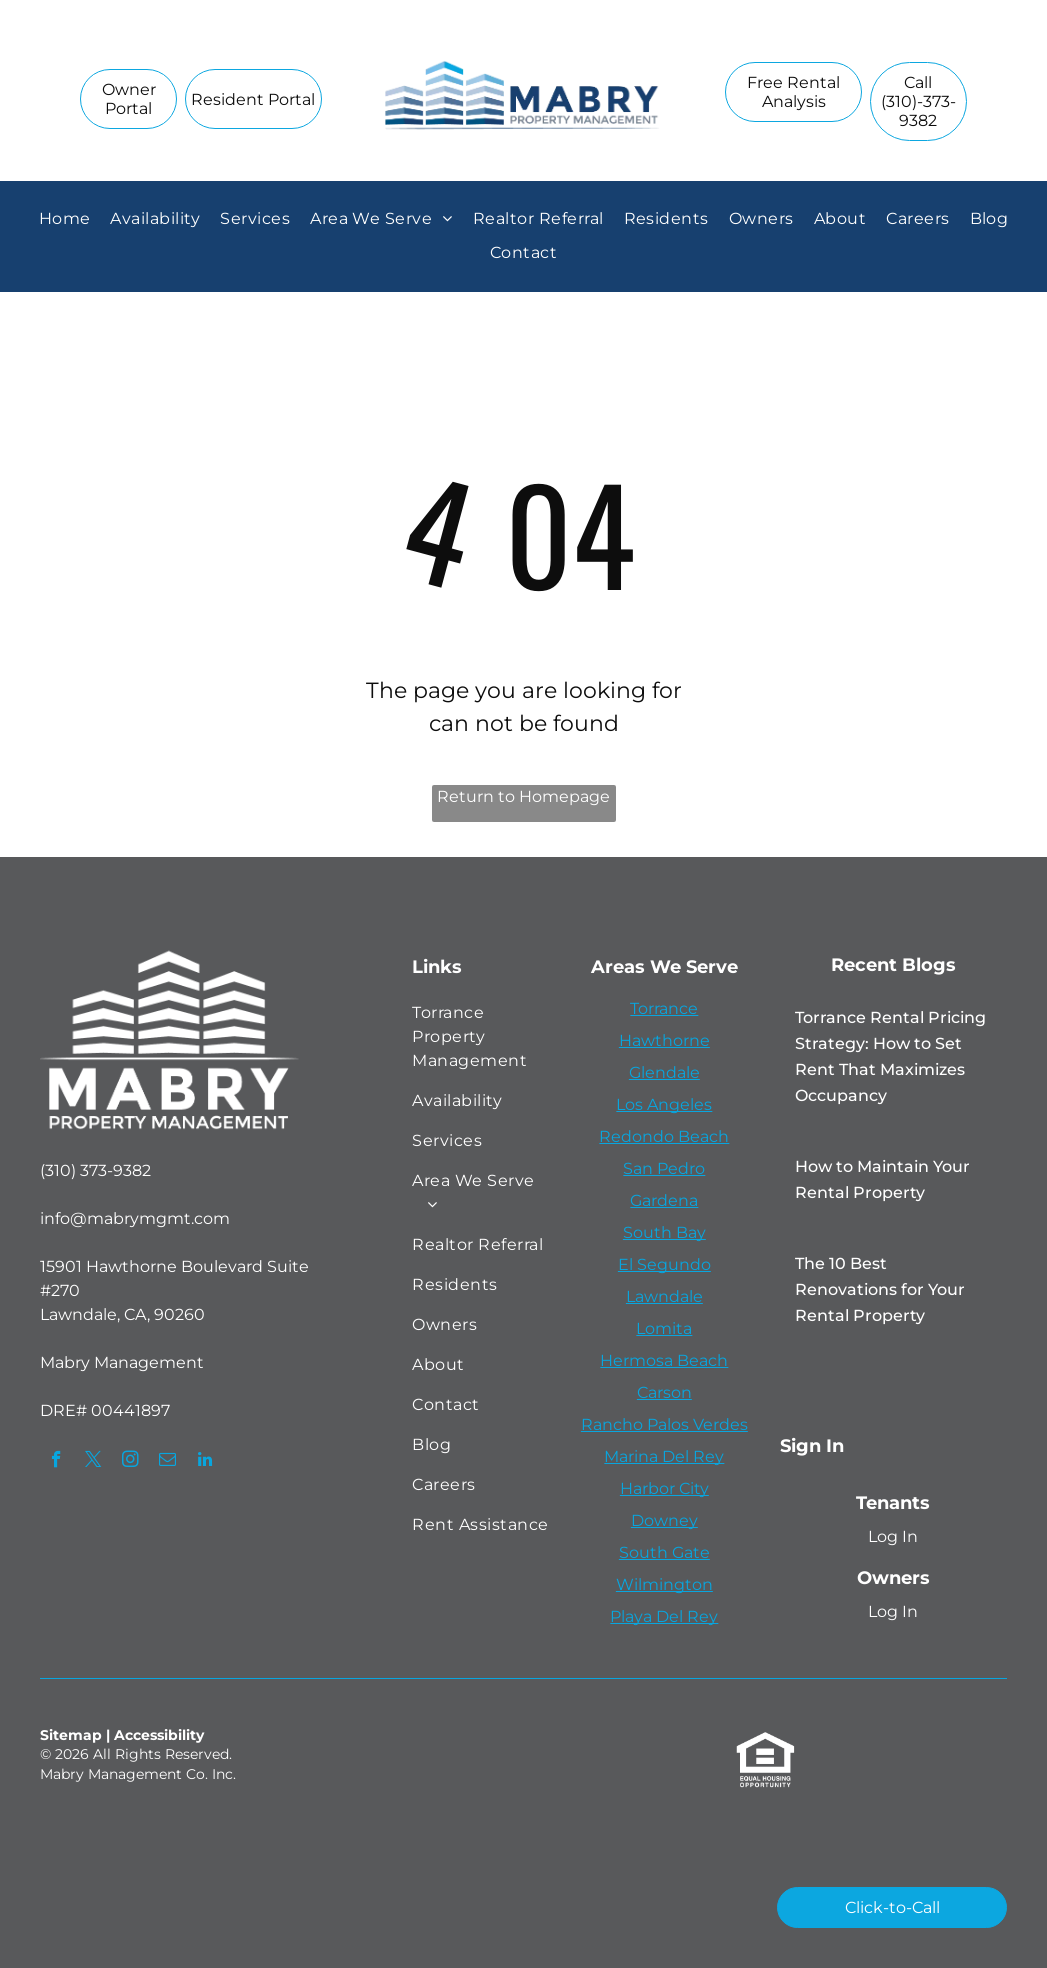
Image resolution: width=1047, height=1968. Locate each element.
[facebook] (56, 1462)
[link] (918, 101)
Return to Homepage (523, 796)
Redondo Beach (664, 1136)
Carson (664, 1392)
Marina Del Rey (664, 1456)
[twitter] (93, 1462)
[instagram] (130, 1462)
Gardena (664, 1200)
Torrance (664, 1008)
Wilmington (664, 1584)
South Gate (664, 1552)
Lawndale (664, 1296)
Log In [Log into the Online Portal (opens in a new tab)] (893, 1536)
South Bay (664, 1232)
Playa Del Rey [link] (664, 1616)
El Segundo (664, 1264)
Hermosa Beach (664, 1360)
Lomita (664, 1328)
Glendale (664, 1072)
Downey (664, 1520)
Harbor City (664, 1488)
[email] (167, 1462)
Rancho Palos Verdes (664, 1424)
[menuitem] (65, 219)
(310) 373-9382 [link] (95, 1170)
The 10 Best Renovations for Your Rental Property (880, 1289)
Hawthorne (664, 1040)
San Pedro (664, 1168)
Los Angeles (664, 1104)
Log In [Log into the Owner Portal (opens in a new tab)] (893, 1611)
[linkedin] (204, 1462)
